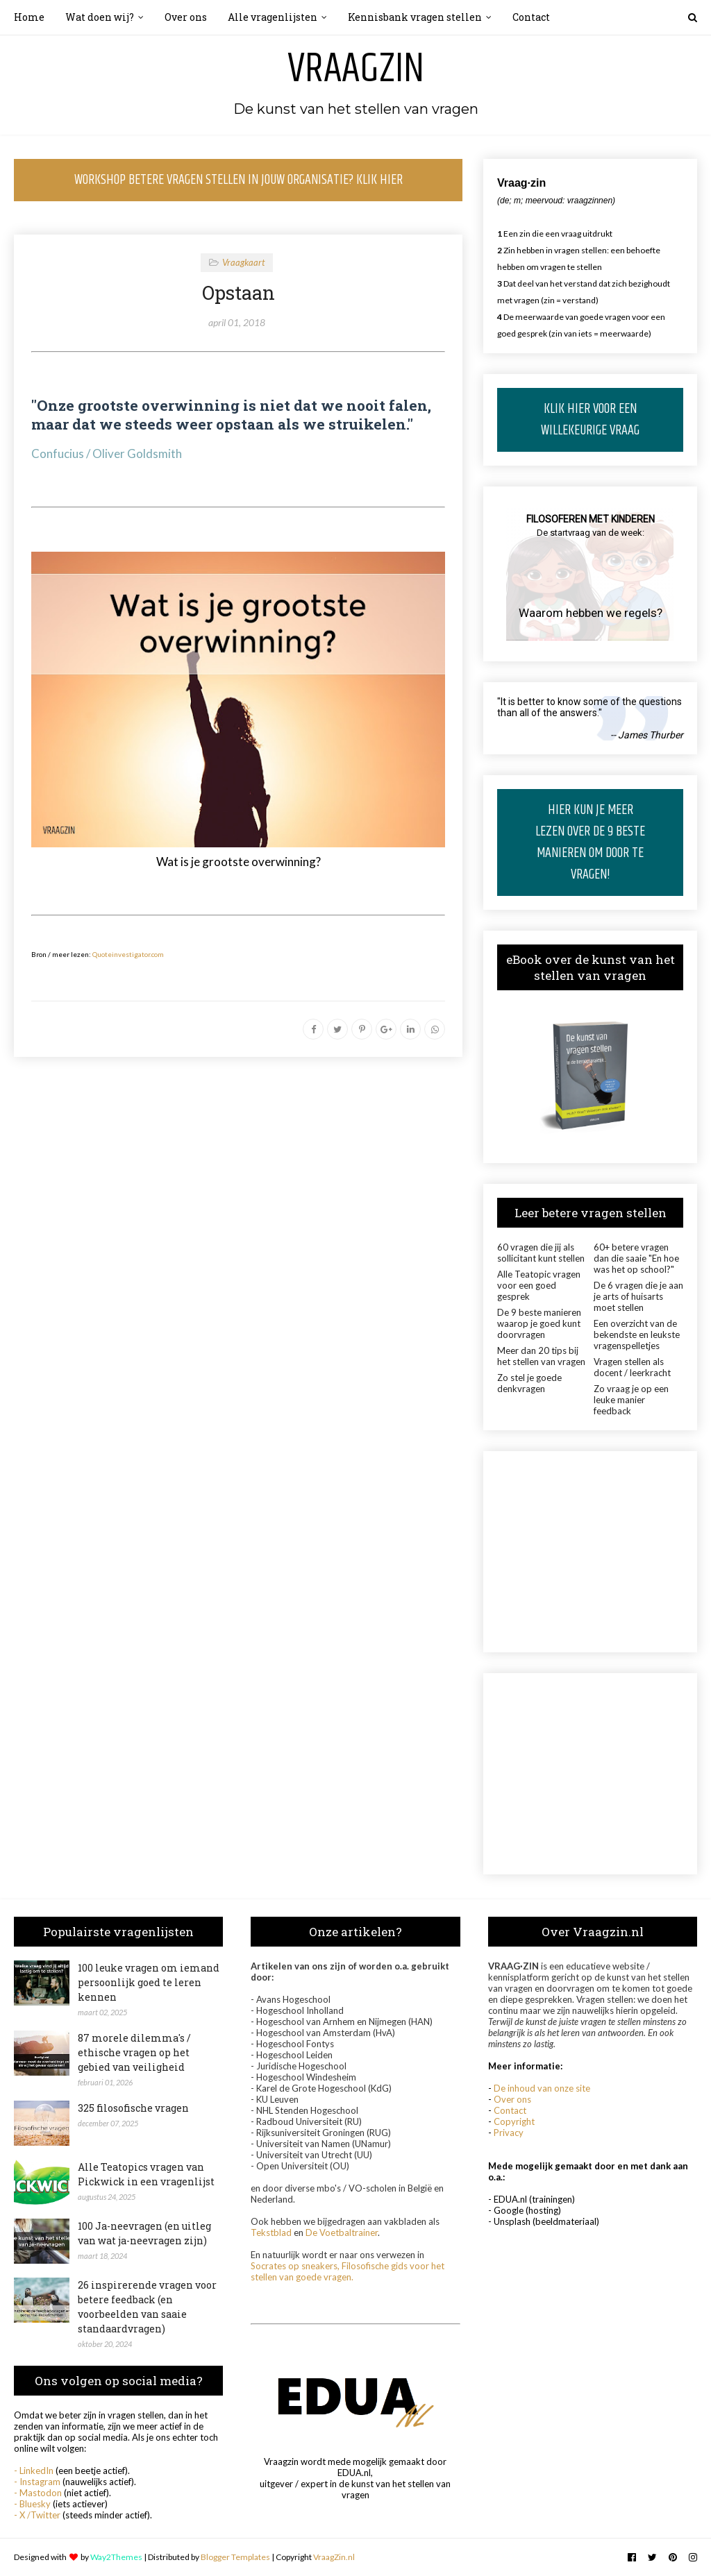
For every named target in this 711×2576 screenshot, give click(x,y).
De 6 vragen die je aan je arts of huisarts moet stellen (638, 1296)
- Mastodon (38, 2492)
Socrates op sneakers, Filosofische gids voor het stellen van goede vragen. (347, 2271)
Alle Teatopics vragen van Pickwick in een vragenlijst (146, 2174)
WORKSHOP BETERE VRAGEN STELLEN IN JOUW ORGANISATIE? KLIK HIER (238, 180)
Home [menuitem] (29, 17)
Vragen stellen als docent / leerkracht (632, 1367)
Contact (510, 2110)
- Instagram (37, 2481)
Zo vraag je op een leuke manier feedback (631, 1399)
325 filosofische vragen (133, 2108)
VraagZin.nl (334, 2557)
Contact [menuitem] (531, 17)
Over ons (512, 2099)
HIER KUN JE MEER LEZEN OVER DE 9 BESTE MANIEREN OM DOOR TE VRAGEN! (590, 842)
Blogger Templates (235, 2557)
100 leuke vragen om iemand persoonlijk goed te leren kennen (148, 1982)
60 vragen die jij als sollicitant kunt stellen (541, 1253)
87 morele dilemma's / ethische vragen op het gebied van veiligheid (134, 2052)
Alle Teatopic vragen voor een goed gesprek (538, 1285)
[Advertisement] (590, 1551)
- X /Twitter (37, 2514)
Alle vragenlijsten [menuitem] (272, 17)
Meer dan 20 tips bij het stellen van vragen (541, 1356)
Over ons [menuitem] (186, 17)
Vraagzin (355, 69)
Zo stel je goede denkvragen (529, 1383)
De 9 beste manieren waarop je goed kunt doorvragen (539, 1323)
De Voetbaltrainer (342, 2232)
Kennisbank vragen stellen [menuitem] (415, 17)
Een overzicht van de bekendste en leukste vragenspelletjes (637, 1334)
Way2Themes (116, 2557)
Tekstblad (271, 2232)
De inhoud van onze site (542, 2088)
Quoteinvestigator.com (128, 954)
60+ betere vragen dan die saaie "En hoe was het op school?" (636, 1258)
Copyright (514, 2121)
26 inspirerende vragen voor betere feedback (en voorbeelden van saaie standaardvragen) (147, 2306)
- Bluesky (32, 2503)
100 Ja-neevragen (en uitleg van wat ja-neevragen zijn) (144, 2233)
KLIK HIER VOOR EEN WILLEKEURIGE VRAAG (590, 419)
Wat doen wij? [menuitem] (99, 17)
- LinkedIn (33, 2470)
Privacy (509, 2132)
